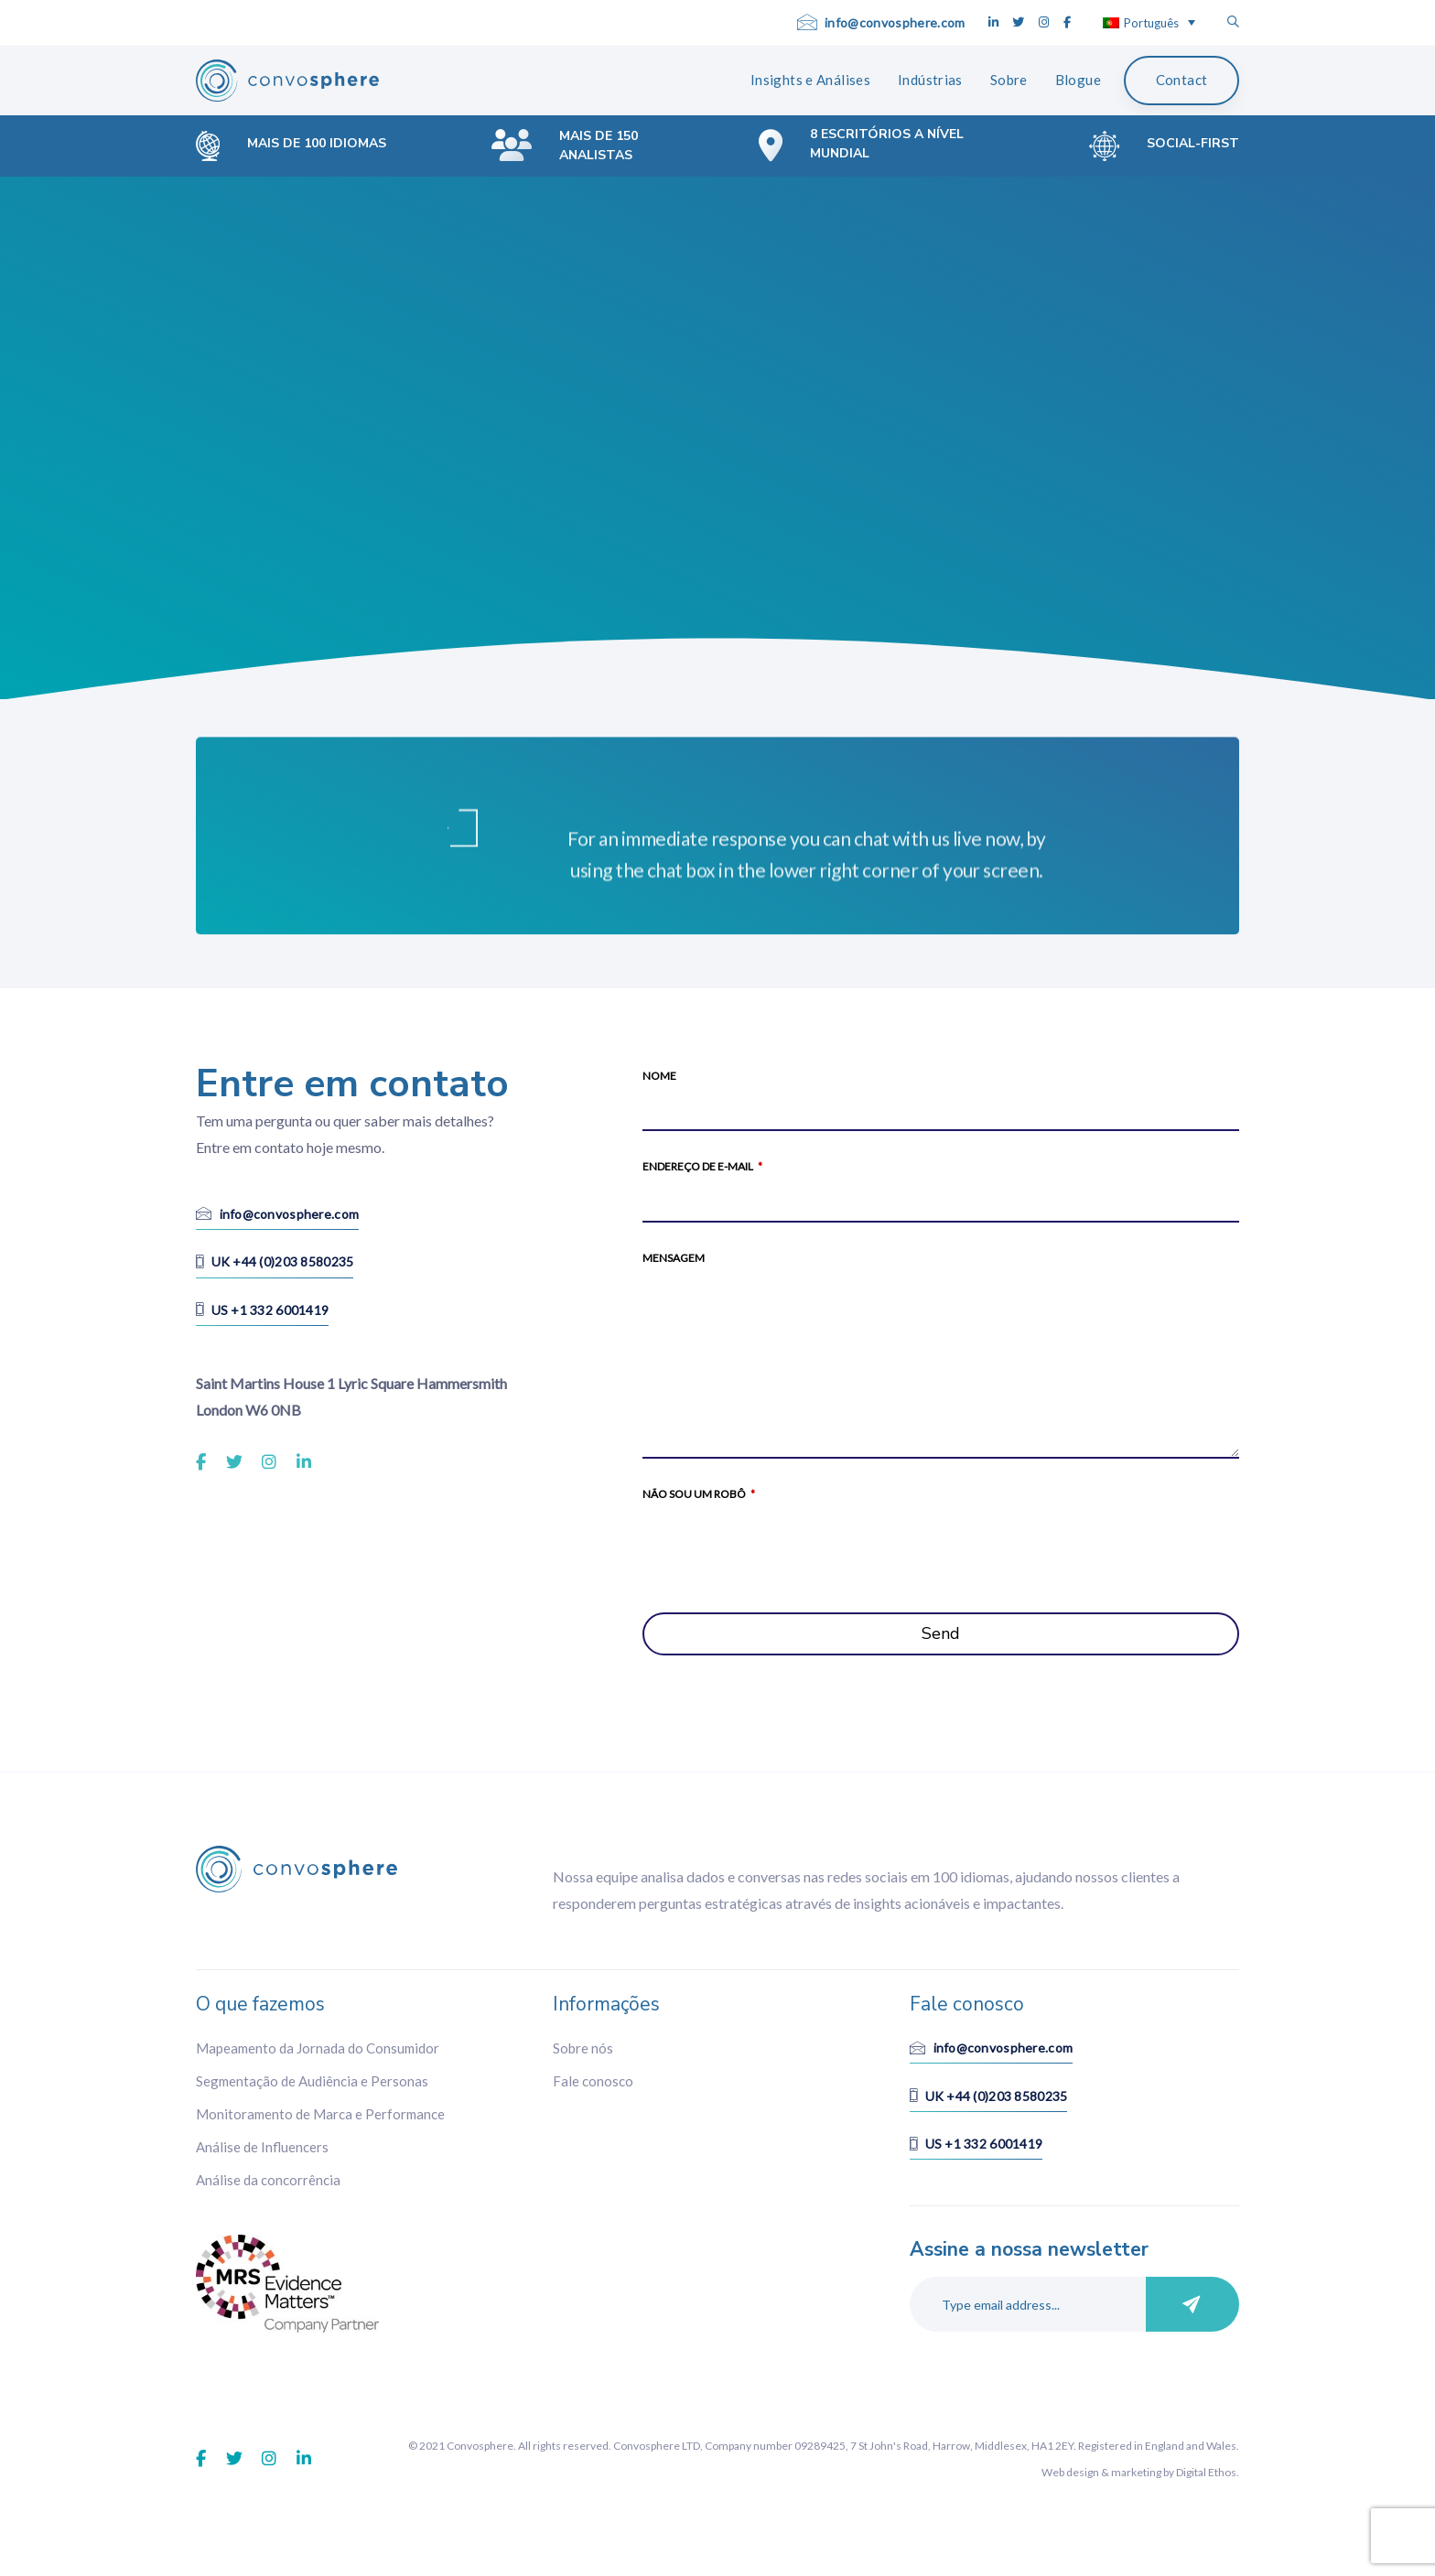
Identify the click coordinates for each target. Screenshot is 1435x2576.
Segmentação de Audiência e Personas (312, 2081)
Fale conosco (593, 2081)
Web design (1070, 2472)
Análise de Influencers (262, 2147)
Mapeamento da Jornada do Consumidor (317, 2048)
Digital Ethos (1206, 2472)
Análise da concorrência (268, 2180)
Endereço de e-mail (702, 1166)
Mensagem (673, 1258)
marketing (1136, 2472)
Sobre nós (583, 2048)
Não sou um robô (698, 1494)
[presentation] (781, 1546)
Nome (659, 1076)
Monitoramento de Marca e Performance (320, 2114)
